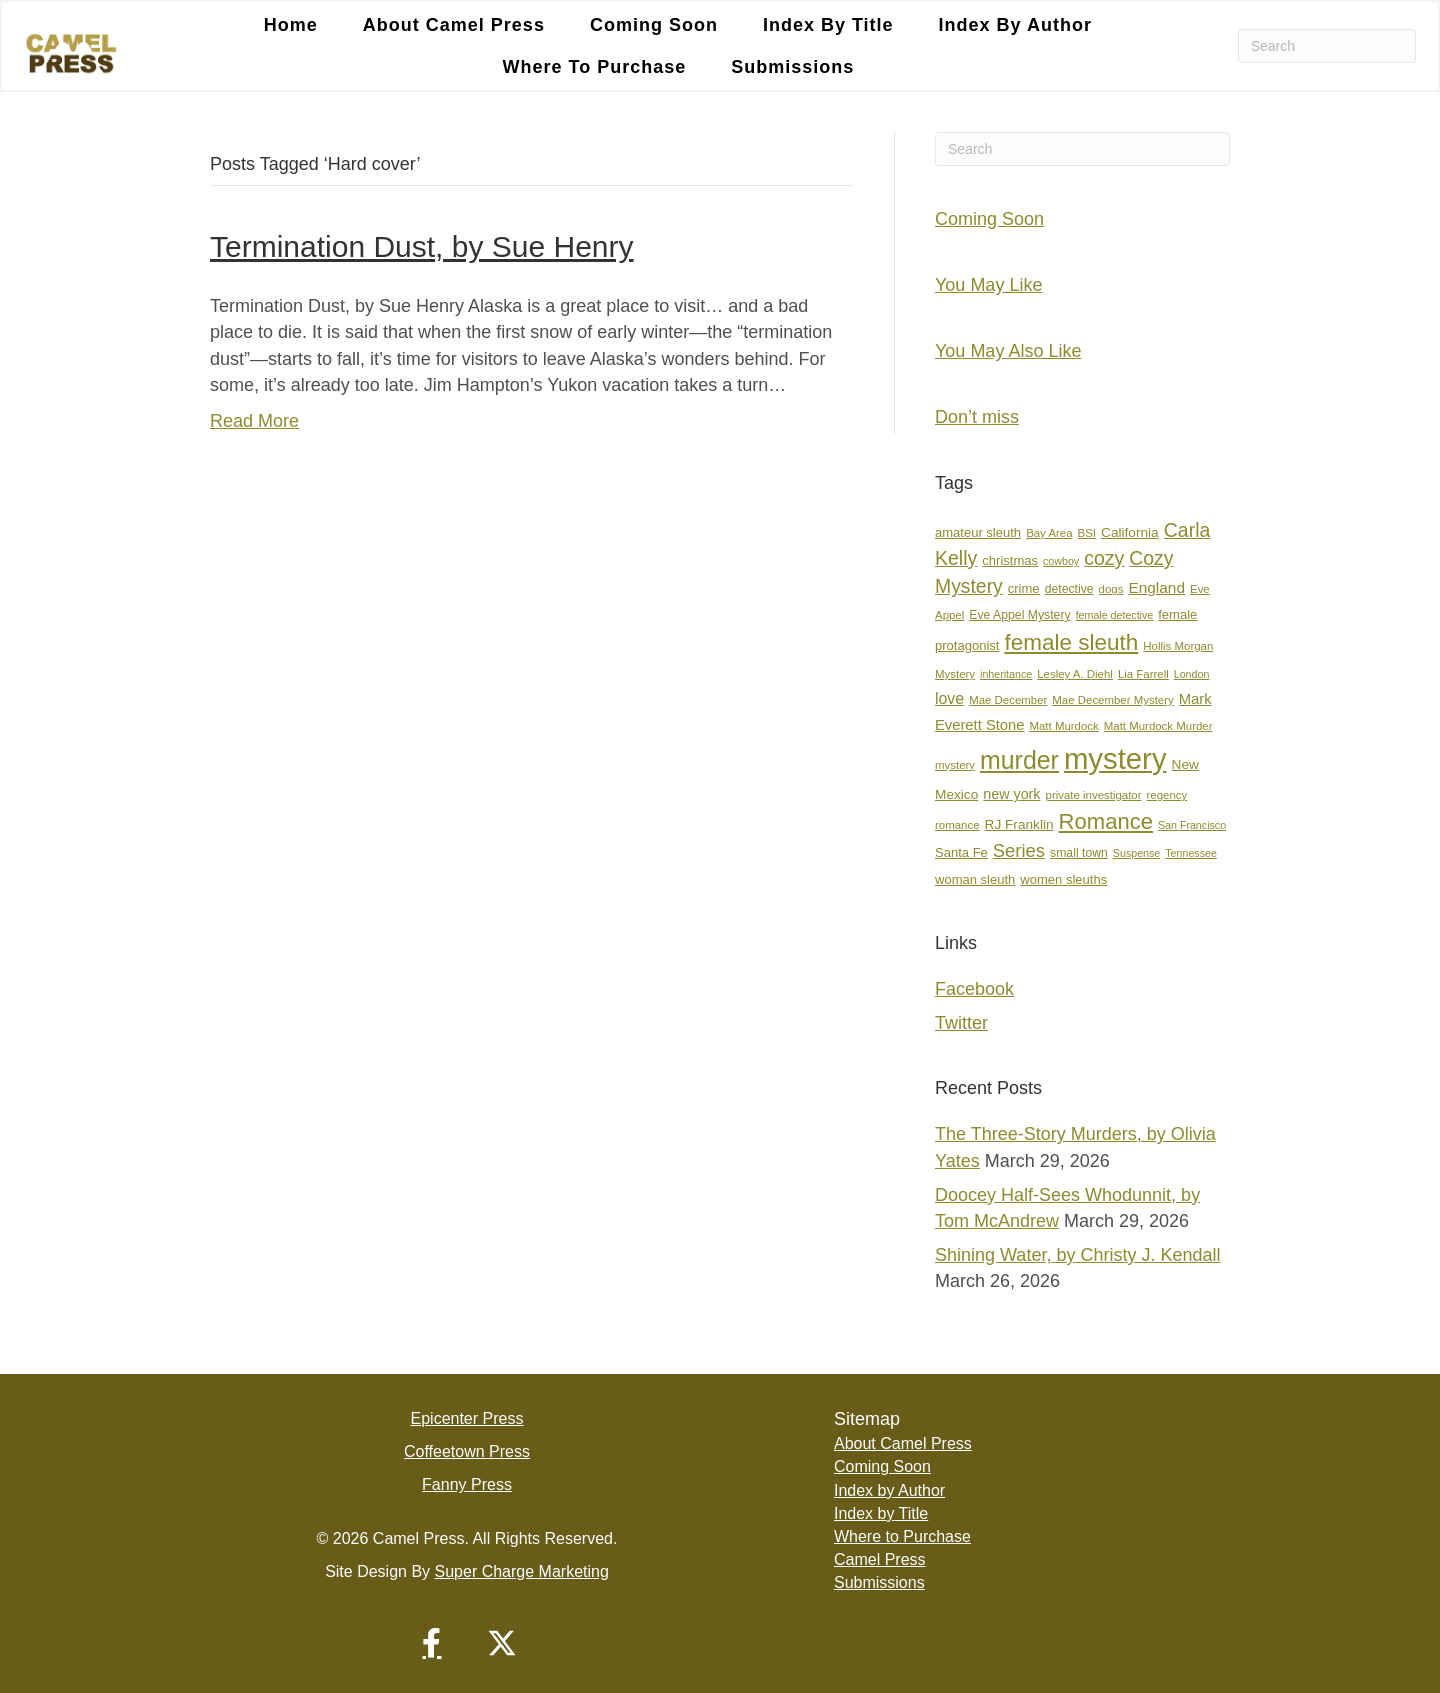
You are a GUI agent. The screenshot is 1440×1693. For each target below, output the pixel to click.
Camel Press (880, 1559)
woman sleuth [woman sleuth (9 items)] (975, 879)
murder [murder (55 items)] (1019, 760)
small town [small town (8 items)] (1079, 853)
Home (291, 25)
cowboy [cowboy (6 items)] (1061, 561)
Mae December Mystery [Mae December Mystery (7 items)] (1112, 700)
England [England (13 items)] (1156, 587)
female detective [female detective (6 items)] (1115, 615)
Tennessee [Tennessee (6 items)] (1191, 853)
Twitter (961, 1023)
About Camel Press (454, 25)
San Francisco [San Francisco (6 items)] (1192, 825)
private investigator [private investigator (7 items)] (1094, 795)
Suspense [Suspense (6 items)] (1136, 853)
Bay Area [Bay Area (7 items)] (1049, 533)
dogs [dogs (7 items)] (1111, 589)
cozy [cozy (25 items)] (1104, 558)
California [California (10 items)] (1130, 532)
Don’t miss (977, 417)
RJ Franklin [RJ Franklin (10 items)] (1019, 824)
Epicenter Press (467, 1418)
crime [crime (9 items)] (1024, 588)
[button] (432, 1643)
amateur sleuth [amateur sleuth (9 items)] (978, 532)
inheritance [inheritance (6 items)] (1006, 674)
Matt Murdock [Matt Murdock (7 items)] (1063, 726)
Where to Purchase (595, 67)
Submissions (792, 67)
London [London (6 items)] (1192, 674)
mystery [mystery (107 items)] (1115, 758)
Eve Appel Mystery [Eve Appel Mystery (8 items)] (1019, 615)
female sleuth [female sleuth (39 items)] (1071, 642)
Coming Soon (654, 25)
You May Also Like (1008, 351)
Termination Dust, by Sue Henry (422, 246)
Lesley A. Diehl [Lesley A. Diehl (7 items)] (1075, 674)
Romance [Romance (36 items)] (1106, 821)
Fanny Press (467, 1484)
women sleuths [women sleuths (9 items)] (1063, 879)
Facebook (974, 989)
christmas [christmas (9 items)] (1010, 560)
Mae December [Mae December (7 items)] (1008, 700)
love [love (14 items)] (949, 698)
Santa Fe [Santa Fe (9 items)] (961, 852)
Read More (254, 421)
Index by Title (828, 25)
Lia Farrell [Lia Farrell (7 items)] (1143, 674)
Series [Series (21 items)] (1019, 850)
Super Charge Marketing (522, 1571)
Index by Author (1015, 25)
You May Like (988, 285)
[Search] (1327, 46)
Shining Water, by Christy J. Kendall (1077, 1255)
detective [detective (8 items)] (1069, 589)
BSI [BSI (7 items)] (1087, 533)
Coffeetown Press (467, 1451)
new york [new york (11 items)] (1011, 794)
